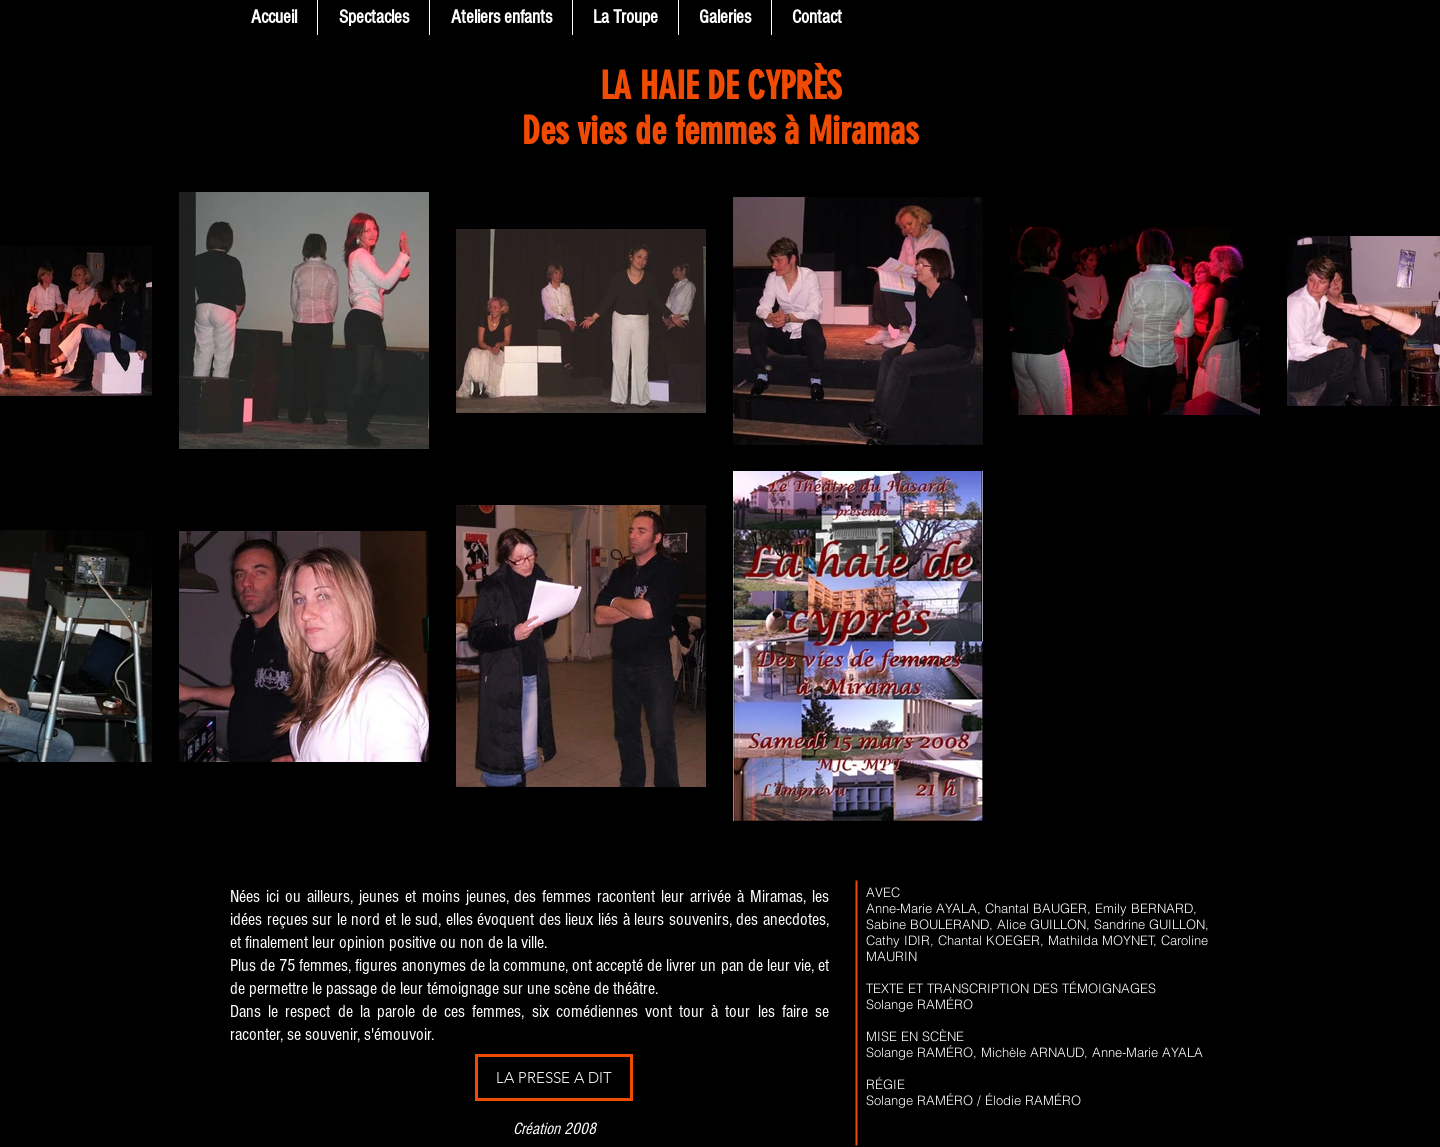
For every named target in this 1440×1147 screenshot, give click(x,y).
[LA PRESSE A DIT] (554, 1077)
